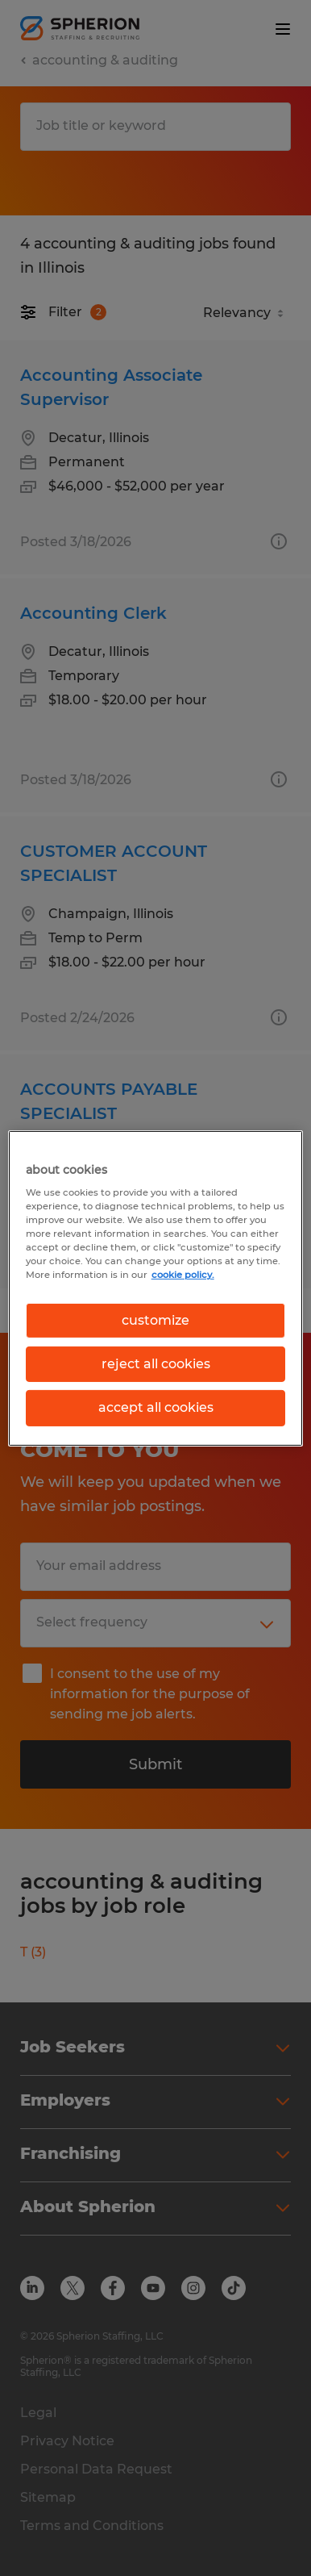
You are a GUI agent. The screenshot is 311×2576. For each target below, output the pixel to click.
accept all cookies (156, 1407)
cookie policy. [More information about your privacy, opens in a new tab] (182, 1274)
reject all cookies (156, 1364)
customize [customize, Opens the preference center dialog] (155, 1319)
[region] (156, 1287)
